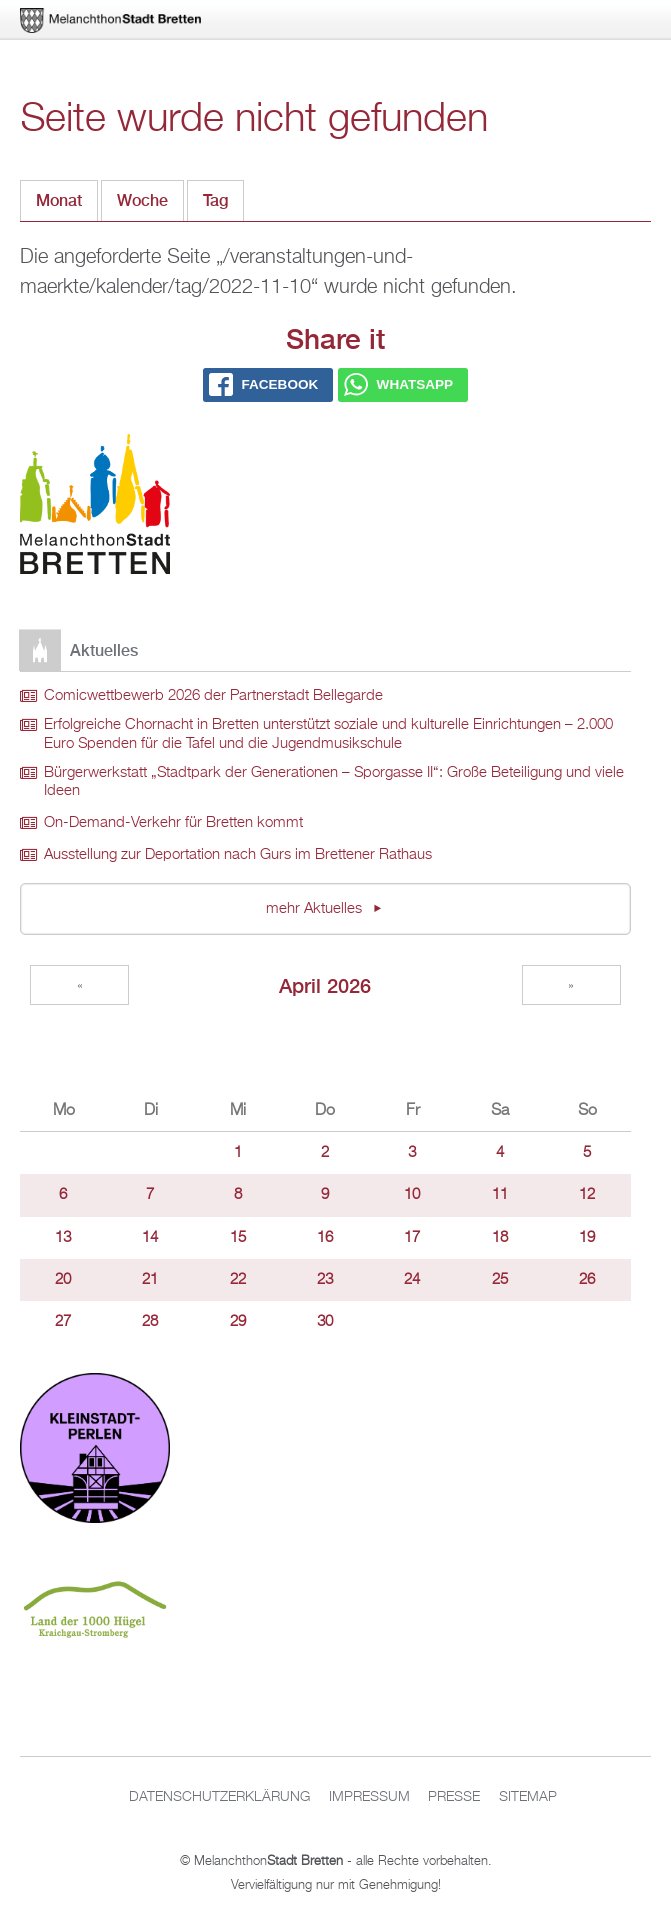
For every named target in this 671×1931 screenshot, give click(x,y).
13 (63, 1238)
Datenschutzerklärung (219, 1797)
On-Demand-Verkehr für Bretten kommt (173, 823)
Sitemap (528, 1797)
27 (63, 1322)
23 (325, 1280)
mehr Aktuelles (316, 909)
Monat (59, 200)
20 (63, 1280)
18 (500, 1238)
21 (150, 1280)
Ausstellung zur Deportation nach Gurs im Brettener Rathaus (238, 855)
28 (150, 1322)
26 (587, 1280)
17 (412, 1238)
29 (238, 1322)
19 (587, 1238)
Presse (454, 1797)
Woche (142, 200)
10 (412, 1195)
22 (238, 1280)
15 (238, 1238)
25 (500, 1280)
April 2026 (325, 985)
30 (325, 1322)
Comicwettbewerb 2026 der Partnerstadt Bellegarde (213, 696)
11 (500, 1195)
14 (150, 1238)
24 (412, 1280)
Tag (223, 195)
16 (325, 1238)
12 (587, 1195)
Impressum (369, 1797)
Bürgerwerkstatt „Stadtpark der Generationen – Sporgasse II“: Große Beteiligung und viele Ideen (334, 782)
